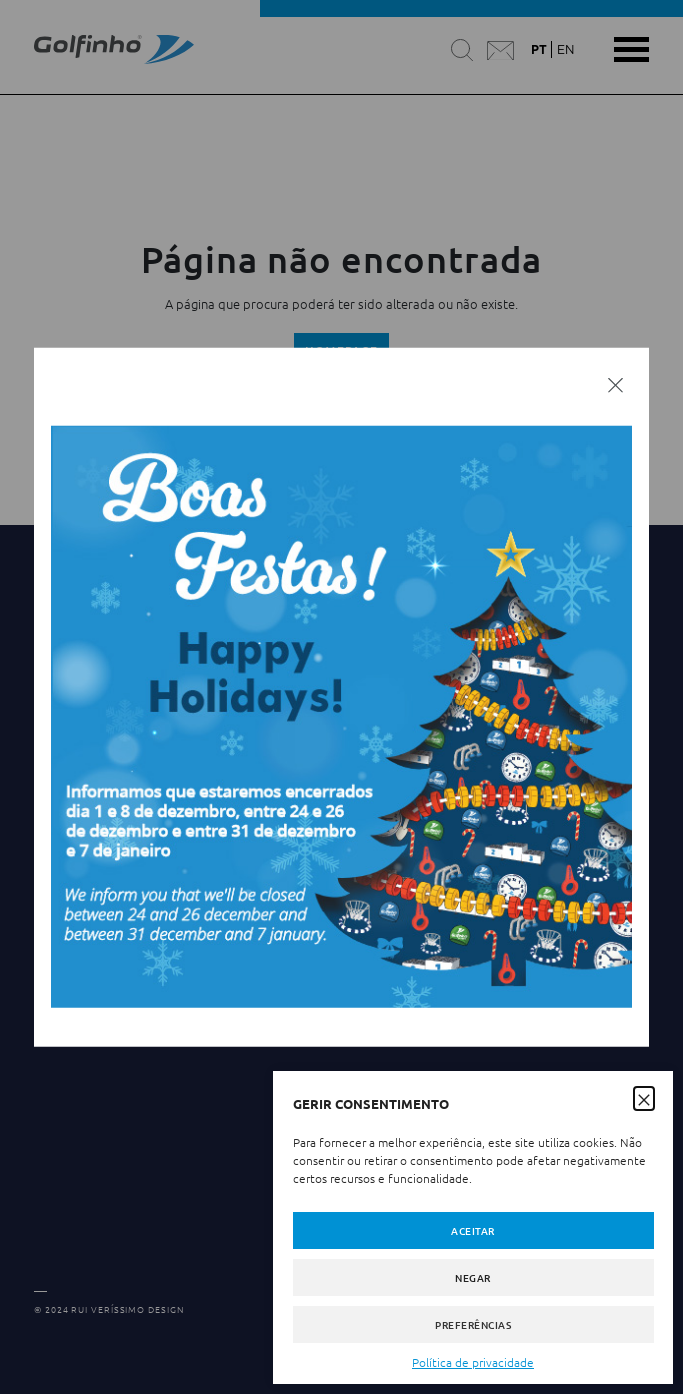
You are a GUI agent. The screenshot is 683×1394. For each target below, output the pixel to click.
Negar (473, 1277)
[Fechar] (615, 384)
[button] (644, 1097)
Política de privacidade (473, 1362)
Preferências (473, 1324)
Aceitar (473, 1230)
